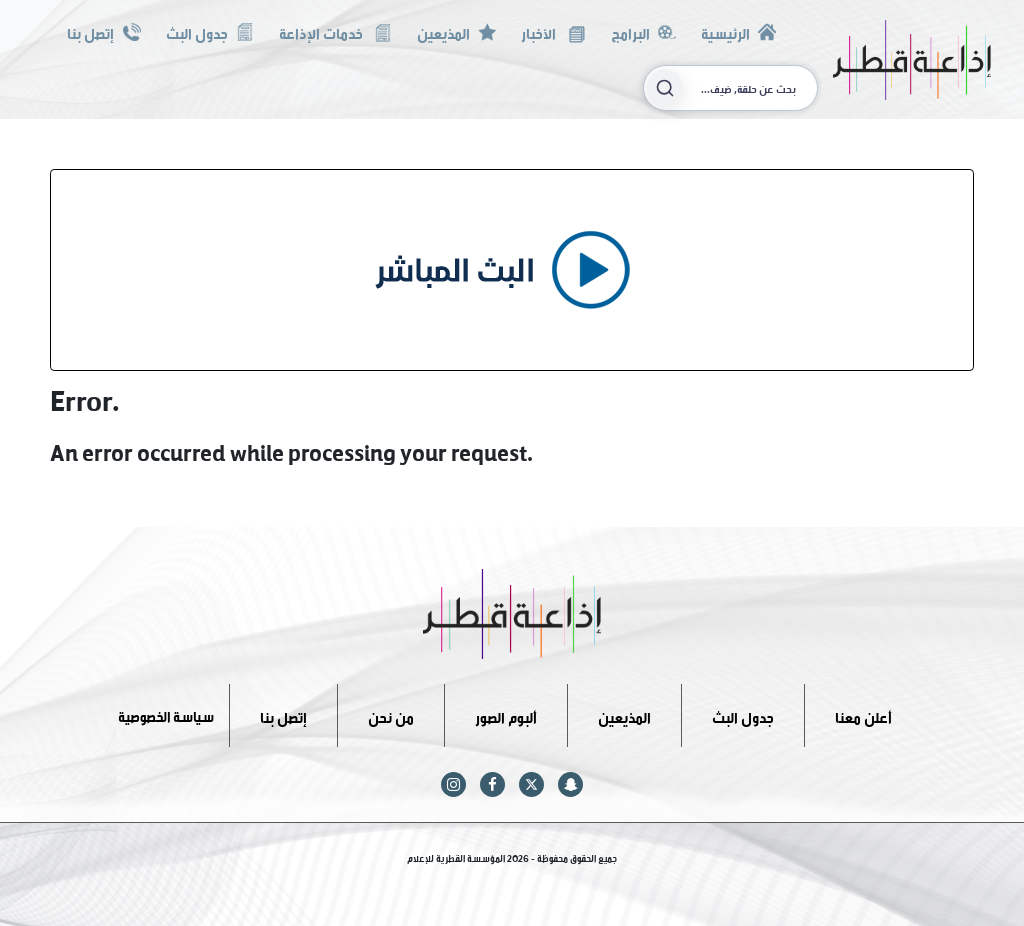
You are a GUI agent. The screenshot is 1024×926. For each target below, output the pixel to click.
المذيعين (456, 31)
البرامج (643, 31)
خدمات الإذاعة (335, 31)
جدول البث (210, 31)
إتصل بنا (103, 31)
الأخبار (553, 31)
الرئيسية (738, 31)
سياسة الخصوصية (166, 714)
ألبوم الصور (506, 714)
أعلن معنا (863, 714)
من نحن (391, 714)
